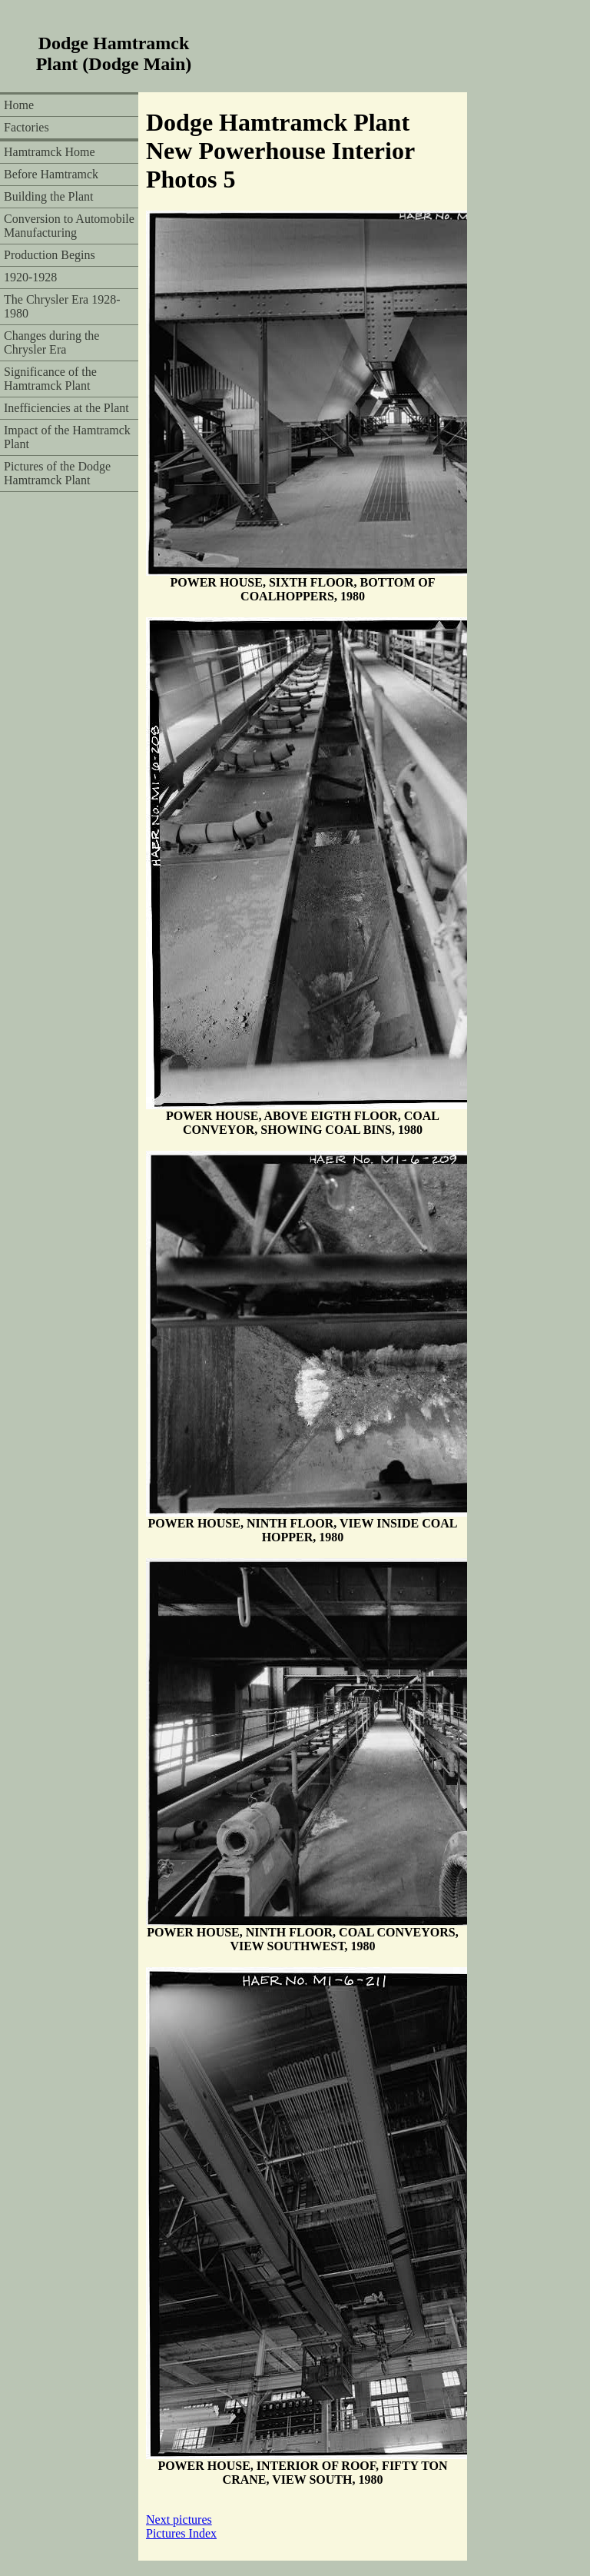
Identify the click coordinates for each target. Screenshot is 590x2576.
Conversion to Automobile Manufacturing (69, 225)
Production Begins (49, 254)
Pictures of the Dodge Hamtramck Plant (57, 473)
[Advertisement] (392, 54)
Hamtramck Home (49, 151)
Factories (26, 127)
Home (19, 104)
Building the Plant (48, 196)
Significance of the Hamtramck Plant (50, 378)
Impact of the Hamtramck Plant (67, 437)
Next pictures (179, 2519)
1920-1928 (30, 277)
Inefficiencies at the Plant (66, 407)
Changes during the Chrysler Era (51, 342)
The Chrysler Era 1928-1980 (62, 306)
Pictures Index (181, 2533)
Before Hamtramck (51, 174)
